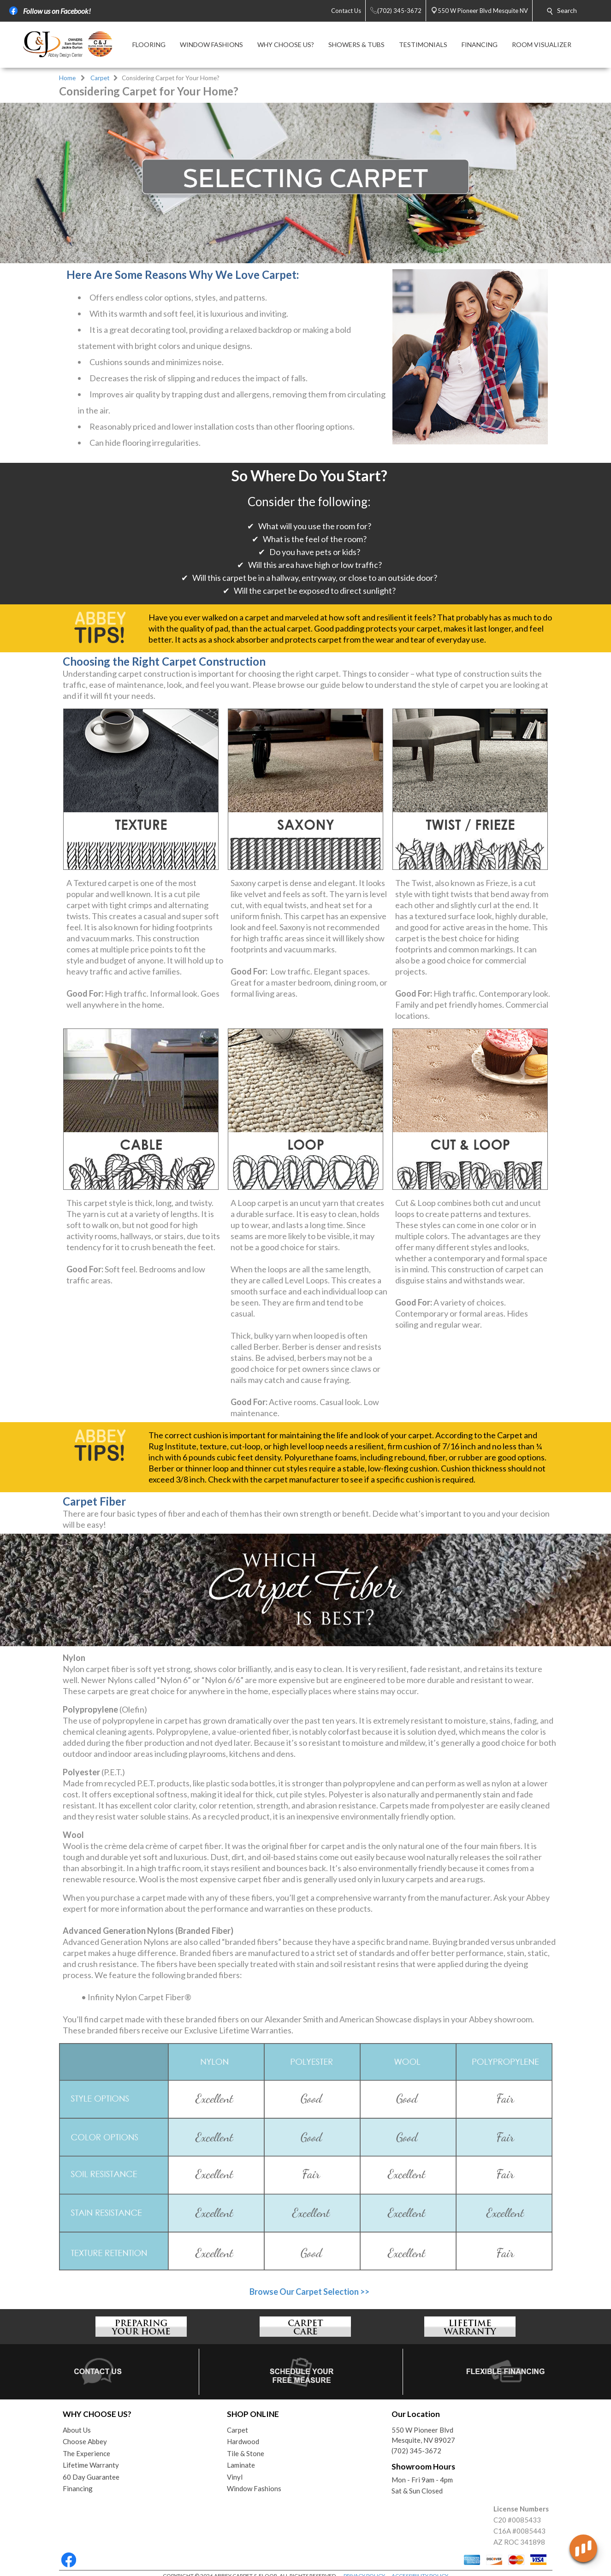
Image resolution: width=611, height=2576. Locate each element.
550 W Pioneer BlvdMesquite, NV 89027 (423, 2435)
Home (67, 78)
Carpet (100, 78)
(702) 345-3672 (416, 2450)
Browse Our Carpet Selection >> (309, 2291)
